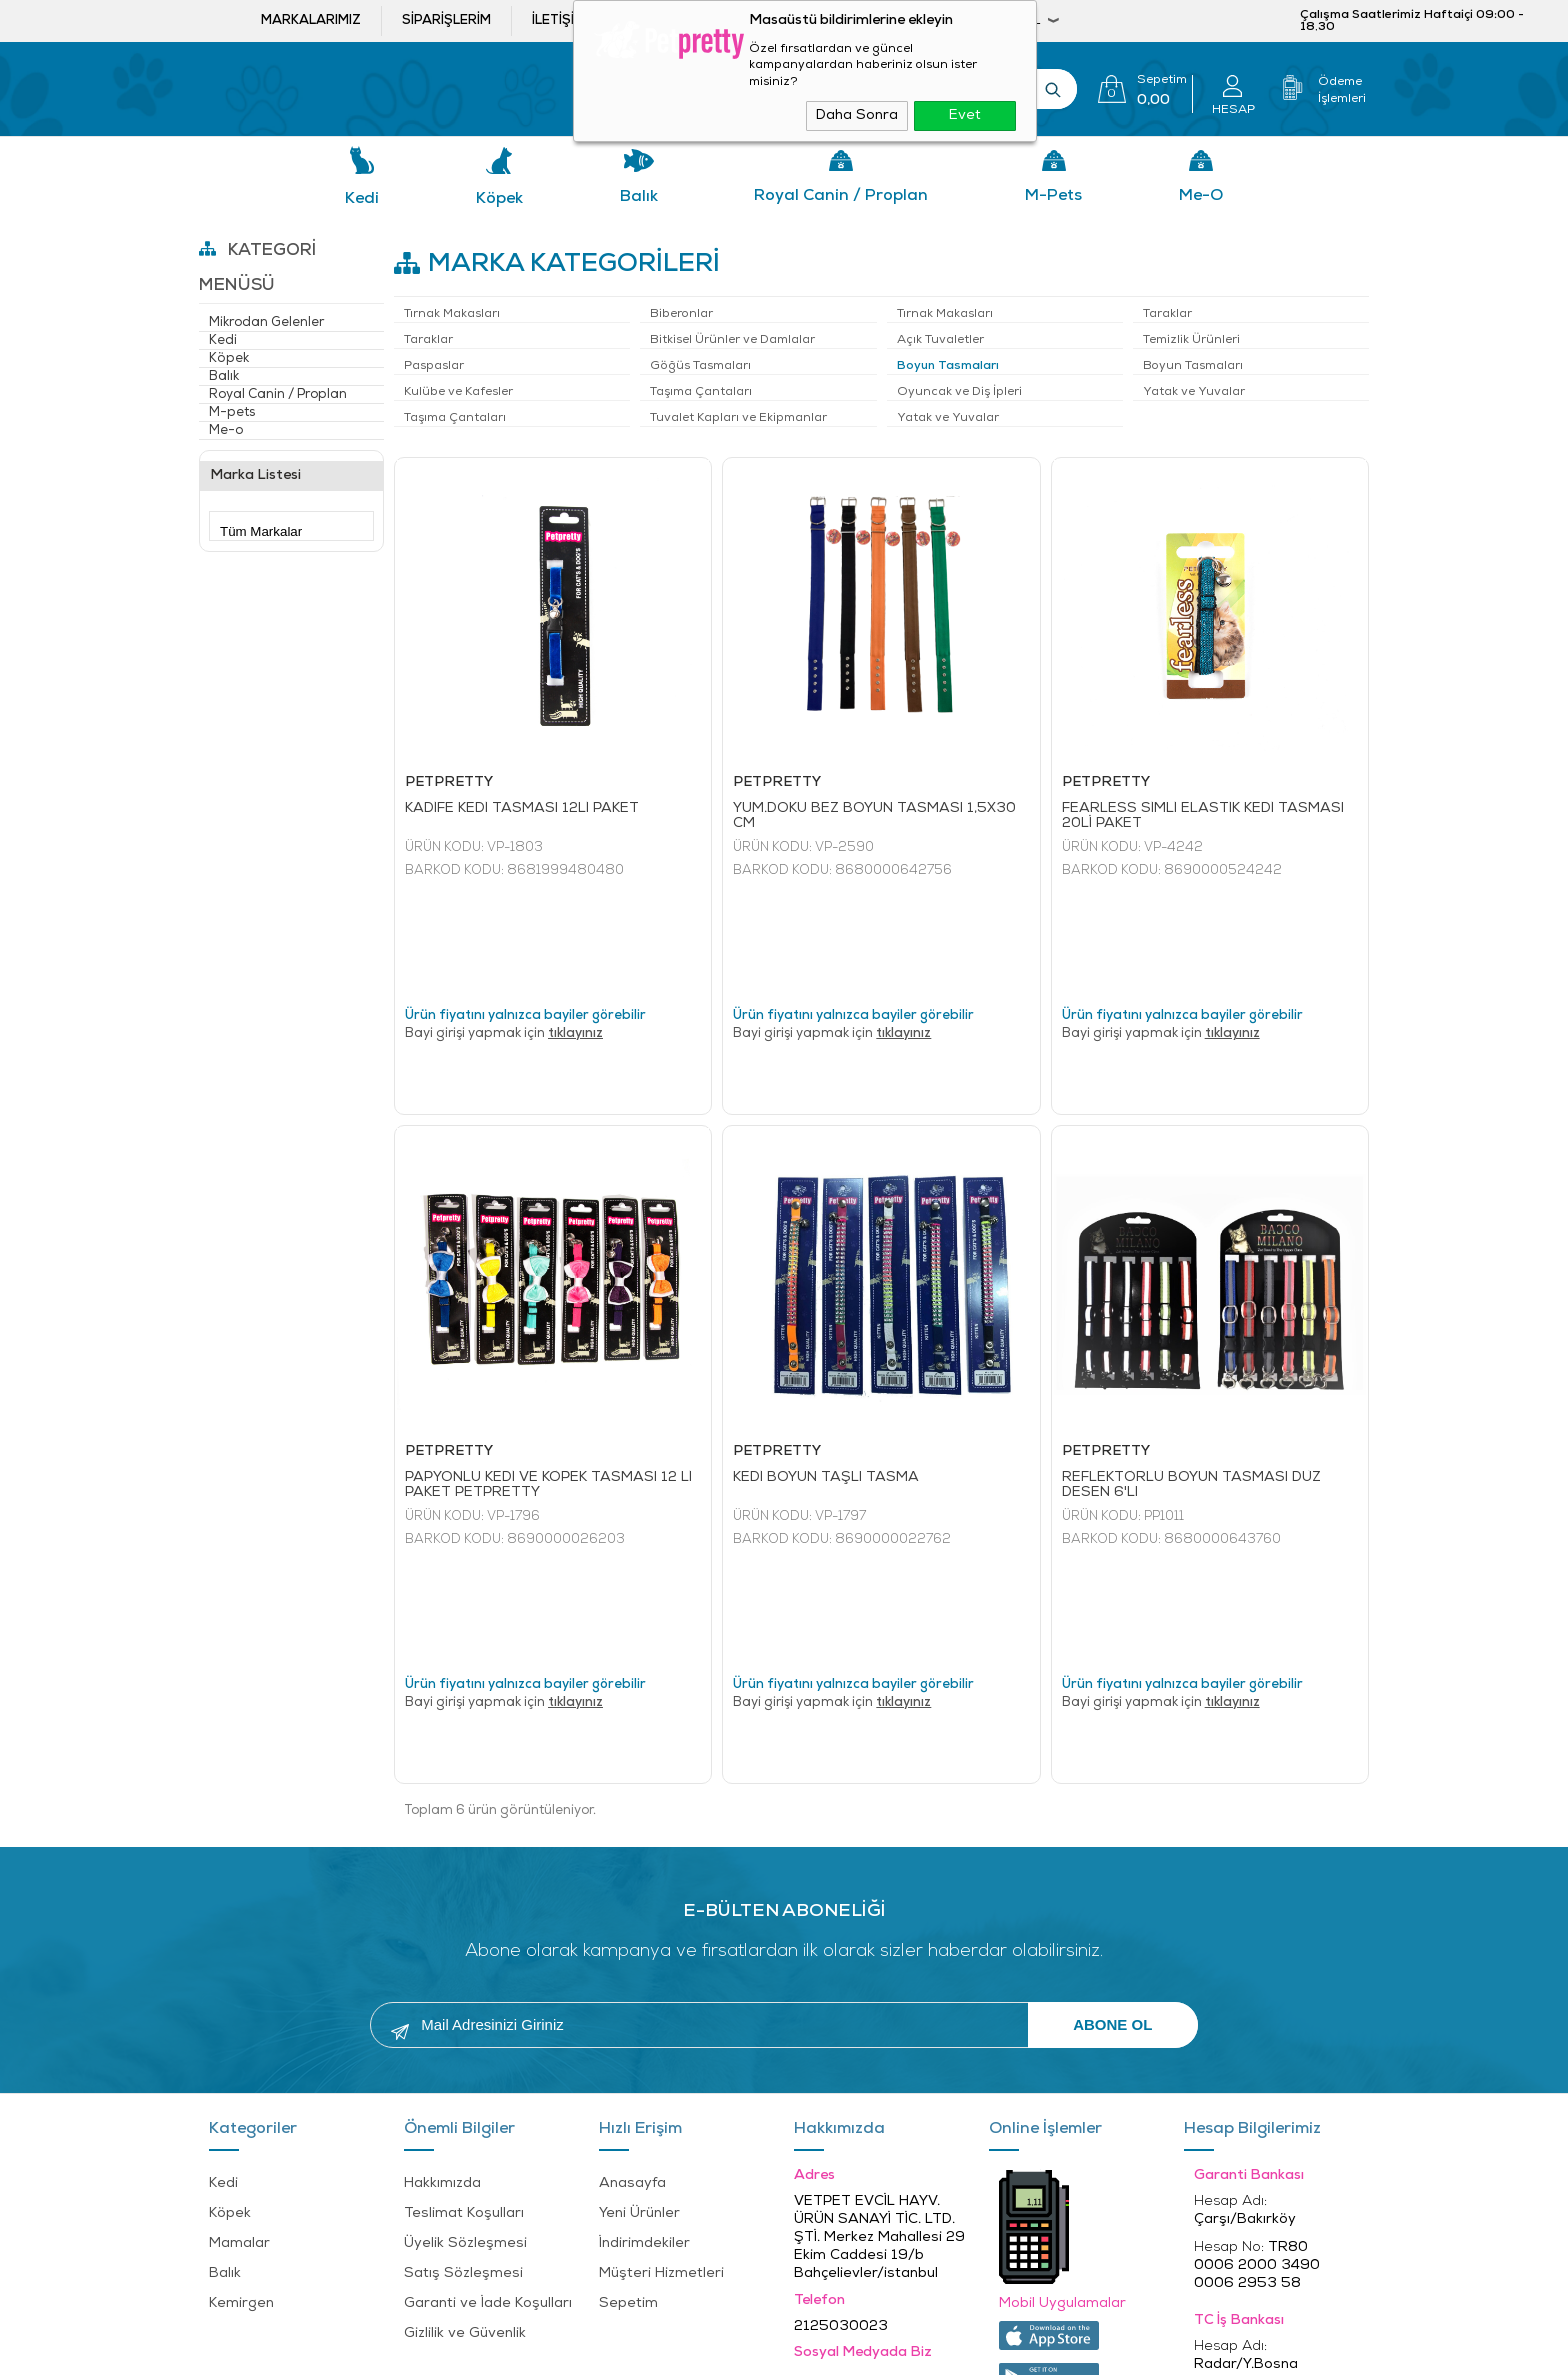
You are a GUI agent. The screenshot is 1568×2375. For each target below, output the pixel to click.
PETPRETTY (449, 782)
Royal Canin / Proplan (841, 196)
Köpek (499, 199)
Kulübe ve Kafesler (458, 392)
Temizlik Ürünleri (1191, 340)
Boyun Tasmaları (948, 366)
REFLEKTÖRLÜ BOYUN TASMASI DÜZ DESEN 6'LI (1191, 1378)
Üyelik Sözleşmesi (465, 2029)
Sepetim (628, 2089)
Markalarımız (311, 20)
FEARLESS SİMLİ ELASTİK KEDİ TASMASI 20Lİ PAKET (1203, 816)
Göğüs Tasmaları (700, 366)
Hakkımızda (442, 1969)
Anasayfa (632, 1969)
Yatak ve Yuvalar (1194, 392)
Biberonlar (681, 314)
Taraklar (1167, 314)
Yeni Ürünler (639, 1999)
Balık (639, 197)
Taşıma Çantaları (701, 392)
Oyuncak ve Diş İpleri (959, 392)
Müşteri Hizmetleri (661, 2059)
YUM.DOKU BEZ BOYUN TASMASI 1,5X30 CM (874, 816)
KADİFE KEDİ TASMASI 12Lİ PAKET (522, 808)
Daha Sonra (857, 115)
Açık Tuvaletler (940, 340)
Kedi (362, 199)
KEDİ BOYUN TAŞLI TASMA (826, 1370)
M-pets (1053, 196)
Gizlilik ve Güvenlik (465, 2119)
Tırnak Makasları (452, 314)
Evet (965, 115)
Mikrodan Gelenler (266, 322)
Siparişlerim (446, 20)
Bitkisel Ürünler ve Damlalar (732, 340)
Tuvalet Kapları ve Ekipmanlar (738, 418)
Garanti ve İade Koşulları (488, 2089)
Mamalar (239, 2029)
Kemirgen (241, 2089)
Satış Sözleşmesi (463, 2059)
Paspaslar (434, 366)
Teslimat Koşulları (464, 1999)
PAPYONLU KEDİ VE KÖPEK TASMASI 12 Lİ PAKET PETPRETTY (548, 1378)
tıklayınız (575, 926)
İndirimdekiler (644, 2029)
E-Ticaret (723, 2350)
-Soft (672, 2350)
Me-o (1201, 196)
